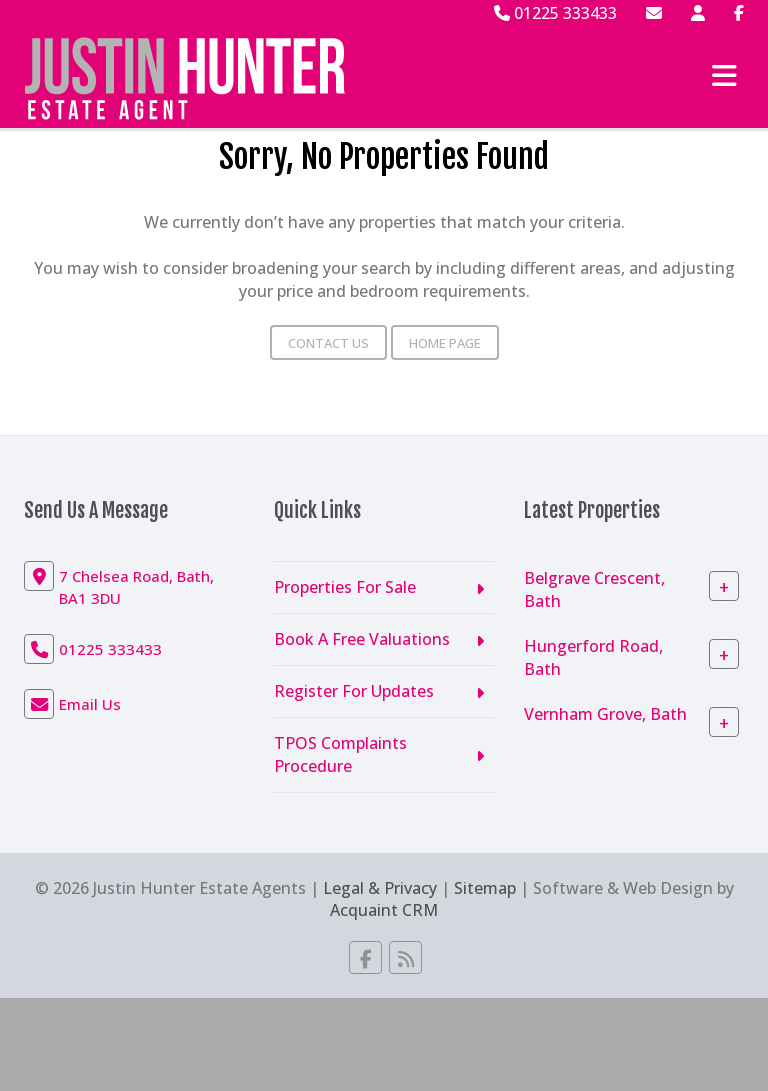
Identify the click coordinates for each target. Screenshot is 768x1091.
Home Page (445, 343)
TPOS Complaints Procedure (340, 754)
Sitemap (485, 888)
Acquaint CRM (384, 910)
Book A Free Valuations (362, 639)
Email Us (90, 704)
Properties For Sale (345, 587)
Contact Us (328, 343)
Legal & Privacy (380, 888)
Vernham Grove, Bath (605, 714)
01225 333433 (555, 13)
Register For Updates (354, 691)
